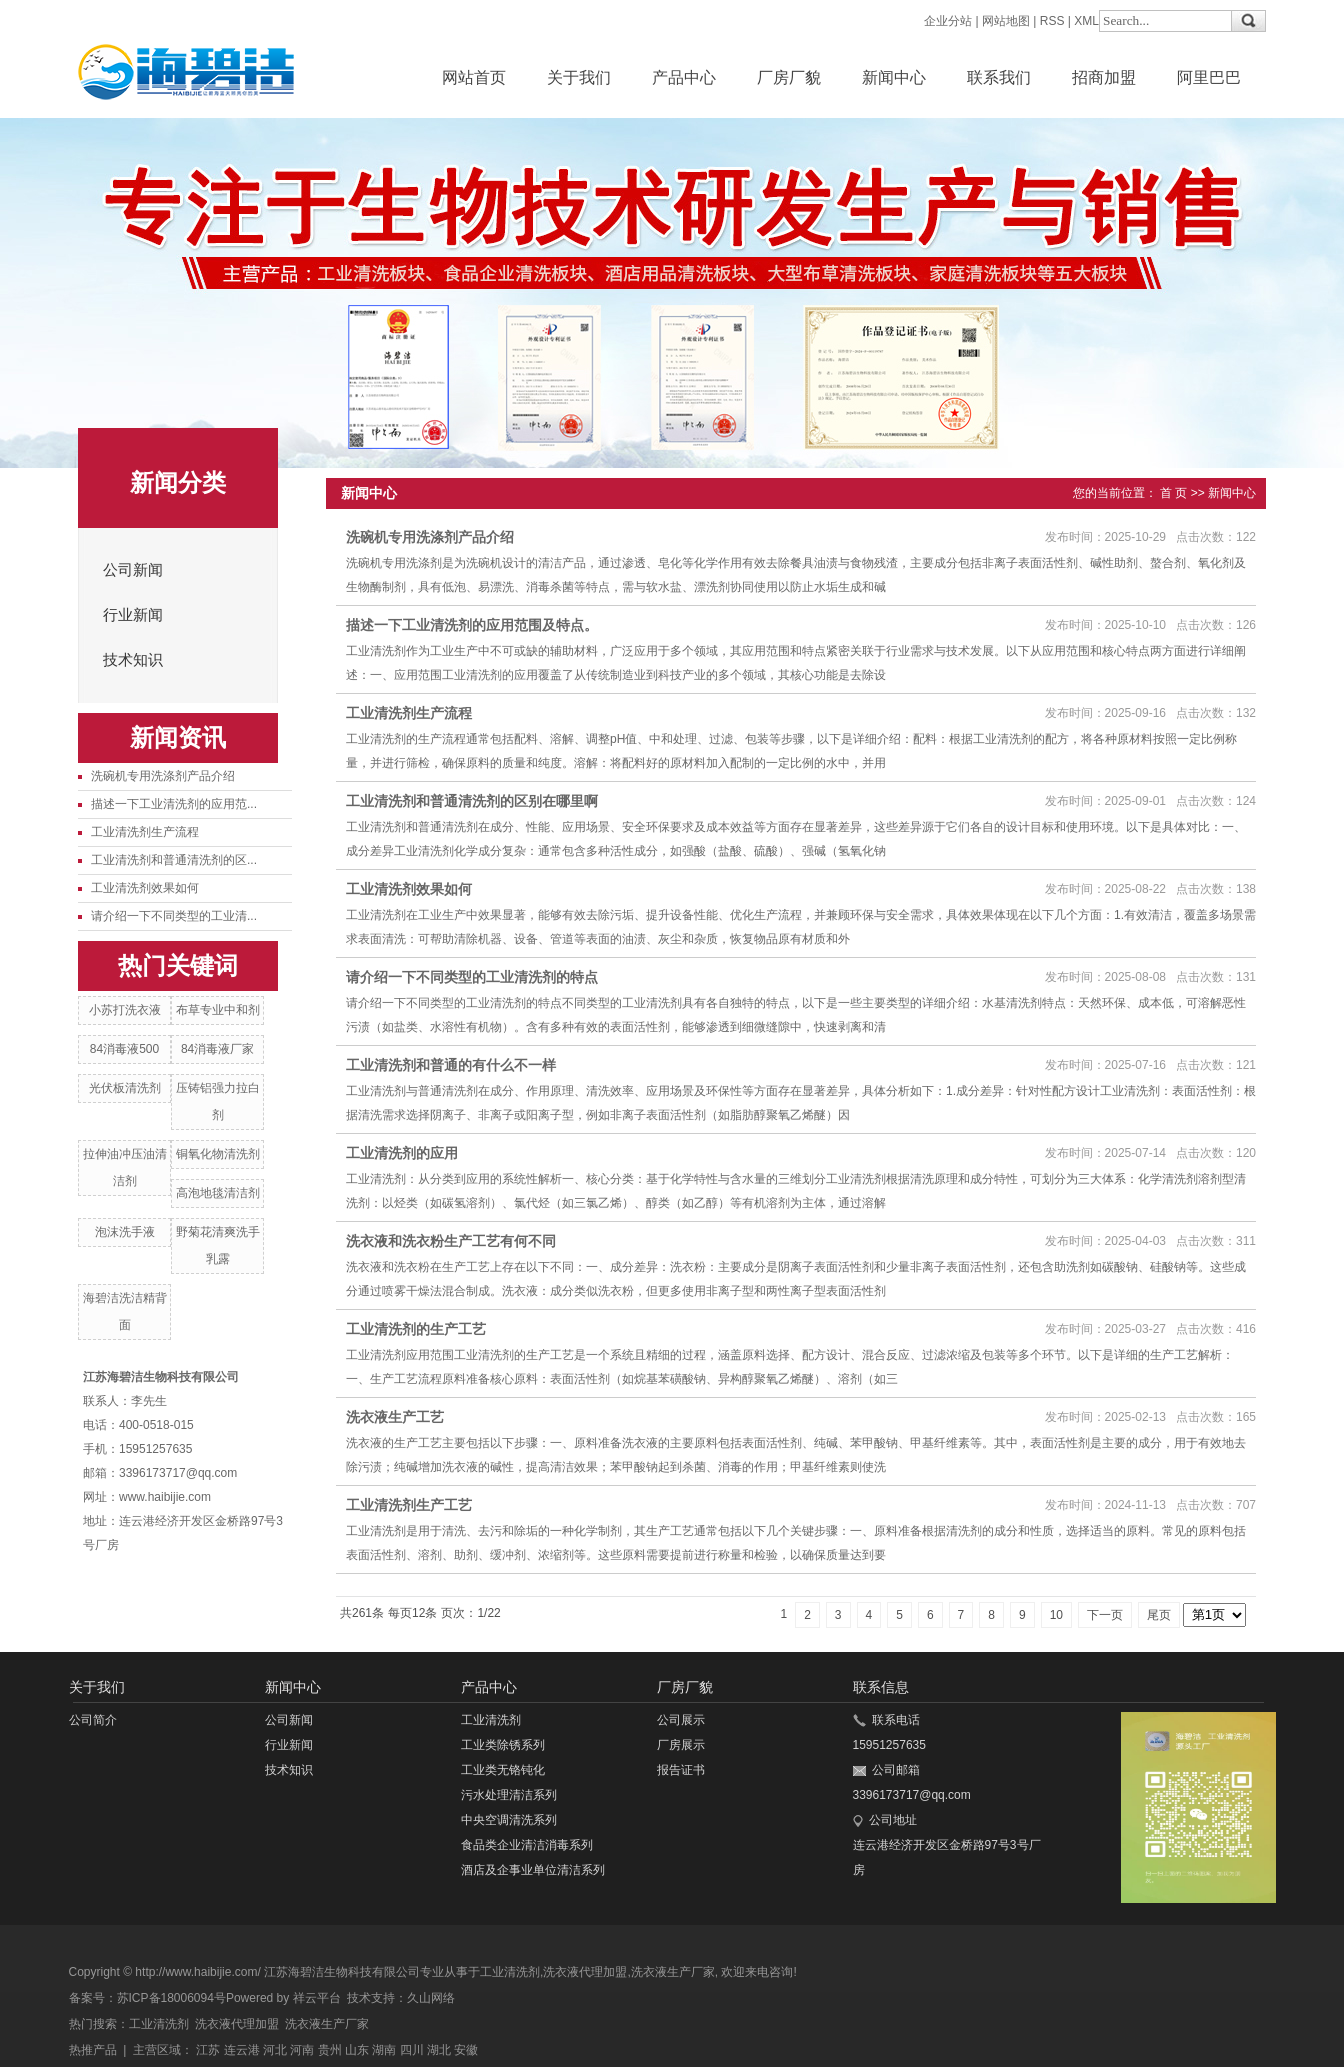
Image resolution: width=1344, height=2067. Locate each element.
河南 (302, 2050)
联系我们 (999, 77)
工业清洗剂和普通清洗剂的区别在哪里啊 (472, 801)
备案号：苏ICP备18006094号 (147, 1998)
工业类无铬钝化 (503, 1770)
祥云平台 (317, 1998)
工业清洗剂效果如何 (145, 888)
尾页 (1159, 1615)
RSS (1052, 21)
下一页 (1105, 1615)
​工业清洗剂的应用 (402, 1153)
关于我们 (579, 77)
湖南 (384, 2050)
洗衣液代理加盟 (585, 1972)
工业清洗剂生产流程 (145, 832)
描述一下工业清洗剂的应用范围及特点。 (472, 625)
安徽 (466, 2050)
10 (1056, 1615)
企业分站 (948, 21)
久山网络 (431, 1998)
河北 (275, 2050)
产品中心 (684, 77)
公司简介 (93, 1720)
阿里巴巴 (1209, 77)
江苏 (208, 2050)
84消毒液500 (124, 1049)
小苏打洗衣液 (125, 1010)
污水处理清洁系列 (509, 1795)
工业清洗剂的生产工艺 (416, 1329)
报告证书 (681, 1770)
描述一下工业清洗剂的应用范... (174, 804)
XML (1086, 21)
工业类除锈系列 (503, 1745)
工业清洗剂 (491, 1720)
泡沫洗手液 (125, 1232)
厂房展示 (681, 1745)
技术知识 (133, 660)
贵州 (330, 2050)
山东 (357, 2050)
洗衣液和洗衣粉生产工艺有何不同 (451, 1241)
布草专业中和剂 (218, 1010)
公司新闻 (133, 570)
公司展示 (681, 1720)
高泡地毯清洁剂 (218, 1193)
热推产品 (93, 2050)
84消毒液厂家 (217, 1049)
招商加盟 (1104, 77)
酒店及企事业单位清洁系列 (533, 1870)
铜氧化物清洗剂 (218, 1154)
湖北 (439, 2050)
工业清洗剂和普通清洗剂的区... (174, 860)
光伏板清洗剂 (125, 1088)
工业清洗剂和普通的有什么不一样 (451, 1065)
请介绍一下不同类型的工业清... (174, 916)
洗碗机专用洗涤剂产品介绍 (163, 776)
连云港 (242, 2050)
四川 (412, 2050)
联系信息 (881, 1687)
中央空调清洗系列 (509, 1820)
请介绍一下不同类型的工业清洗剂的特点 (472, 977)
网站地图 (1006, 21)
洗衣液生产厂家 (673, 1972)
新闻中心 (894, 77)
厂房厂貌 (789, 77)
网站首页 (474, 77)
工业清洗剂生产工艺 (409, 1505)
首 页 (1173, 493)
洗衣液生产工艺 (395, 1417)
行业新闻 (133, 615)
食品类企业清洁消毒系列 (527, 1845)
